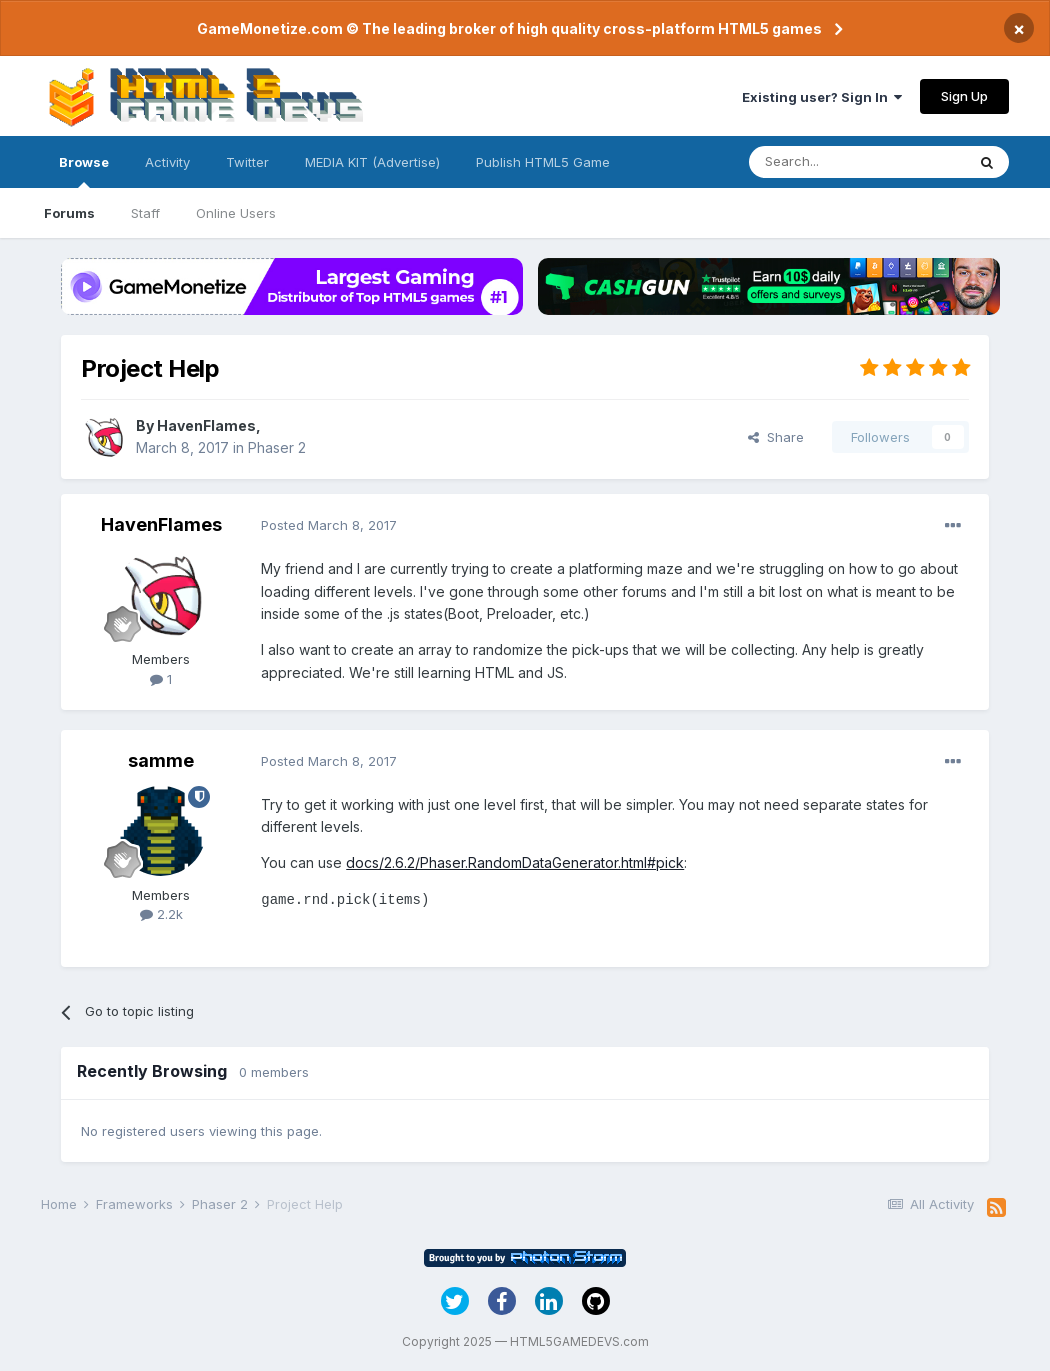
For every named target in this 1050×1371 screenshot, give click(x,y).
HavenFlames (206, 425)
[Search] (857, 162)
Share (776, 437)
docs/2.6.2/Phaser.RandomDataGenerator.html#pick (515, 862)
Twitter (247, 162)
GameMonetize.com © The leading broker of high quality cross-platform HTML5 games (509, 28)
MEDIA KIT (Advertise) (372, 162)
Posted (329, 525)
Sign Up (964, 96)
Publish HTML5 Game (543, 162)
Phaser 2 (277, 447)
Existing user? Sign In (822, 97)
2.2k (161, 914)
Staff (145, 213)
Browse (84, 171)
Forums (69, 213)
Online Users (236, 213)
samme (161, 760)
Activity (167, 162)
